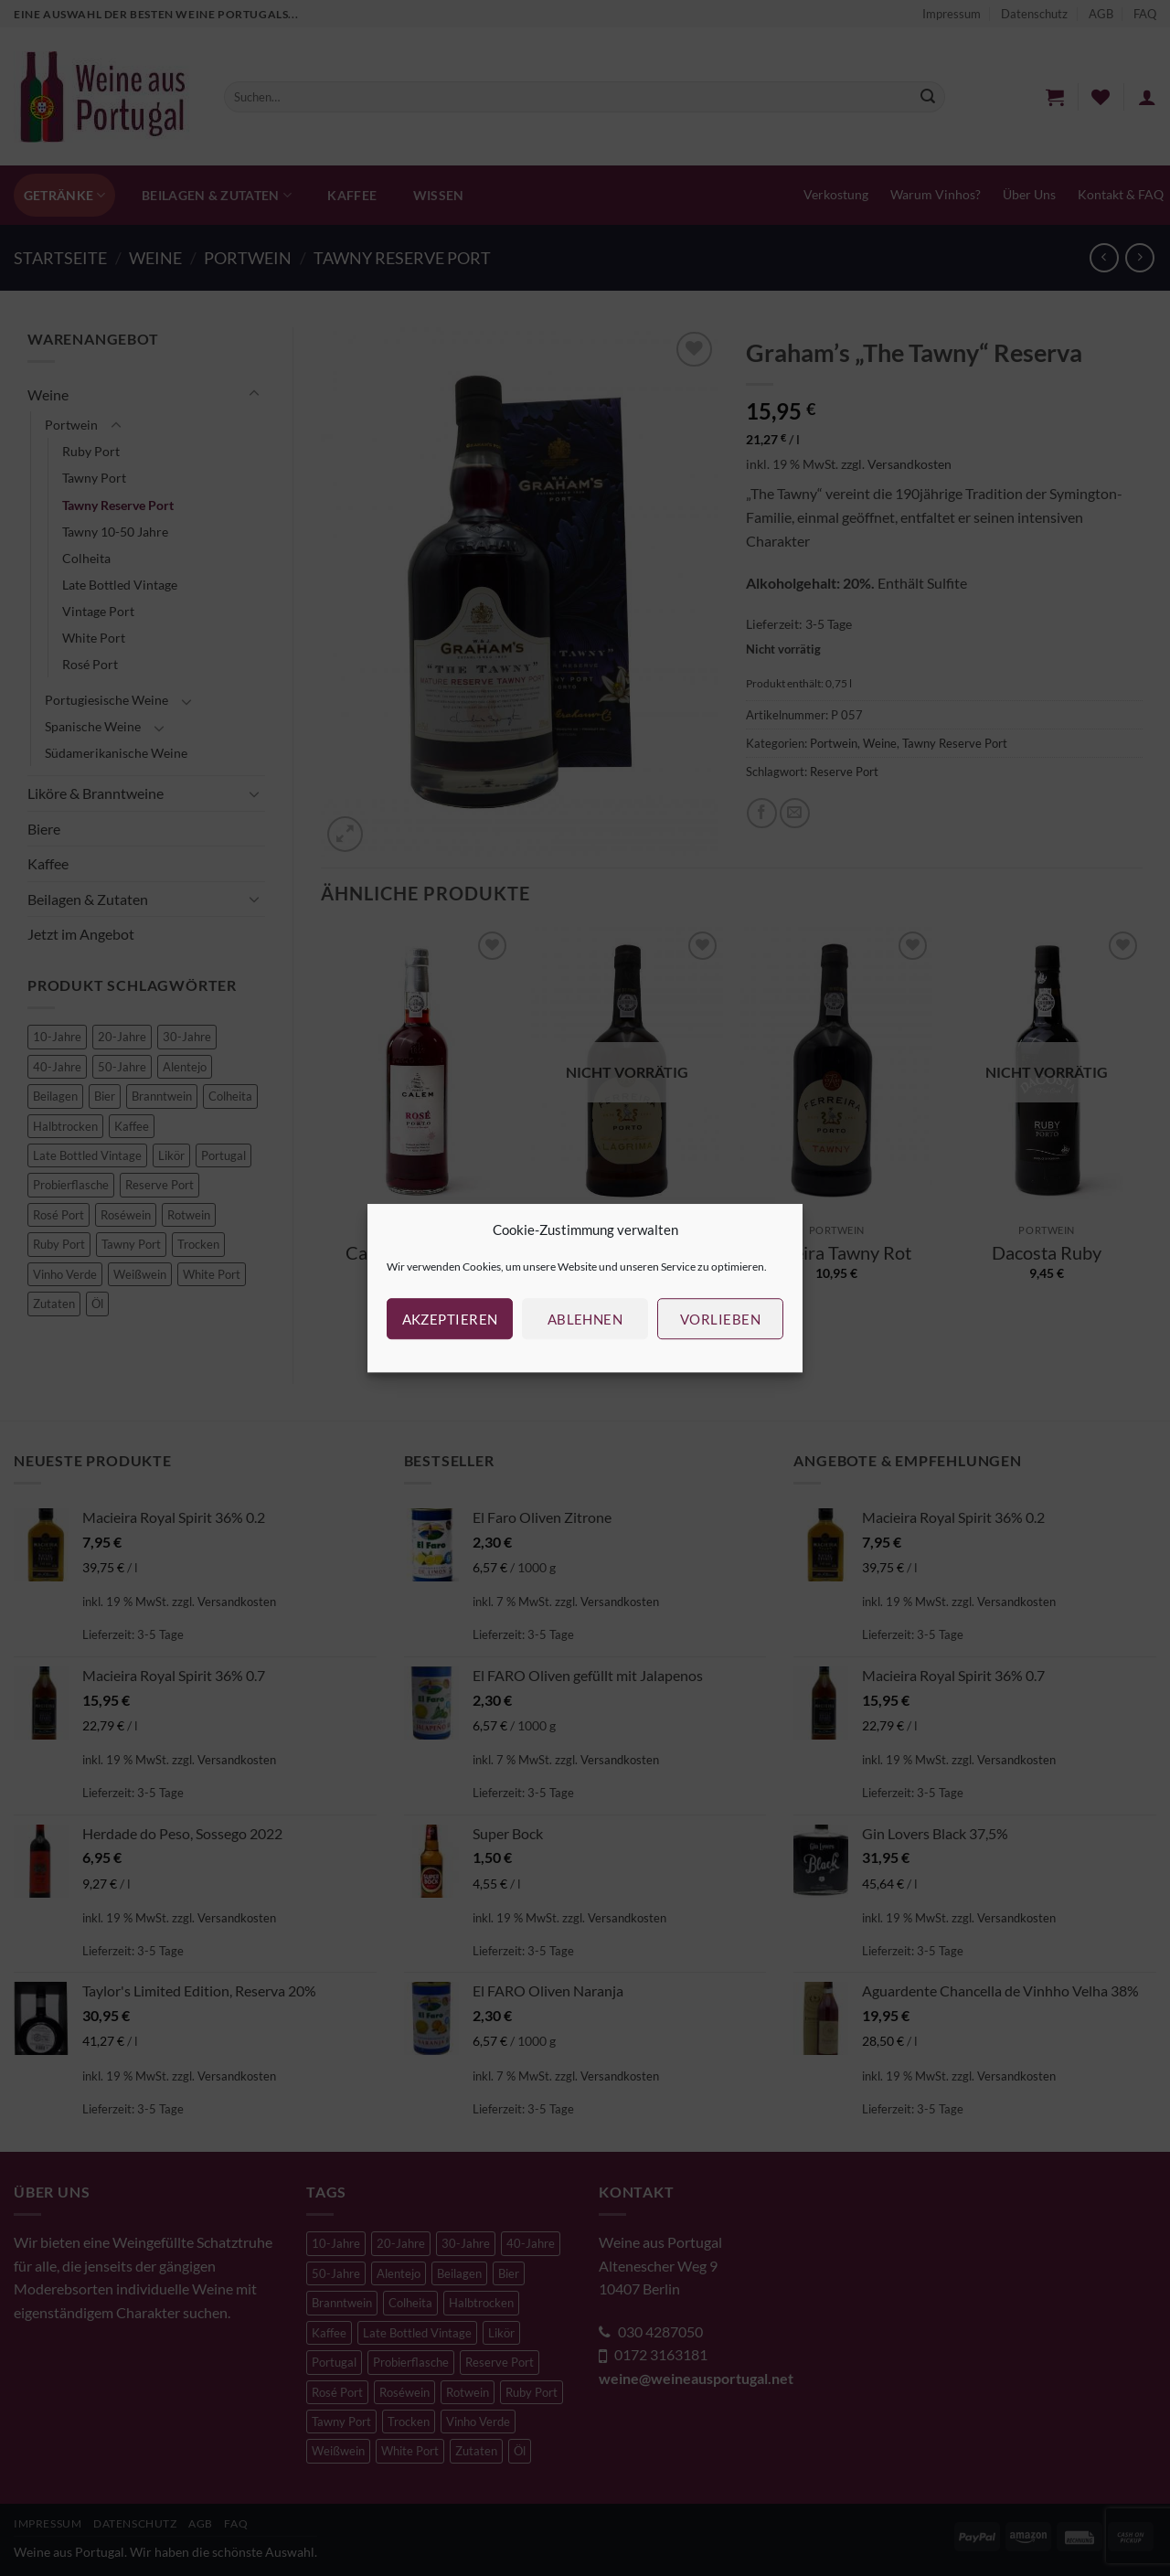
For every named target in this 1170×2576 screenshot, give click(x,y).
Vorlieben (720, 1319)
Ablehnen (585, 1319)
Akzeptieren (450, 1319)
